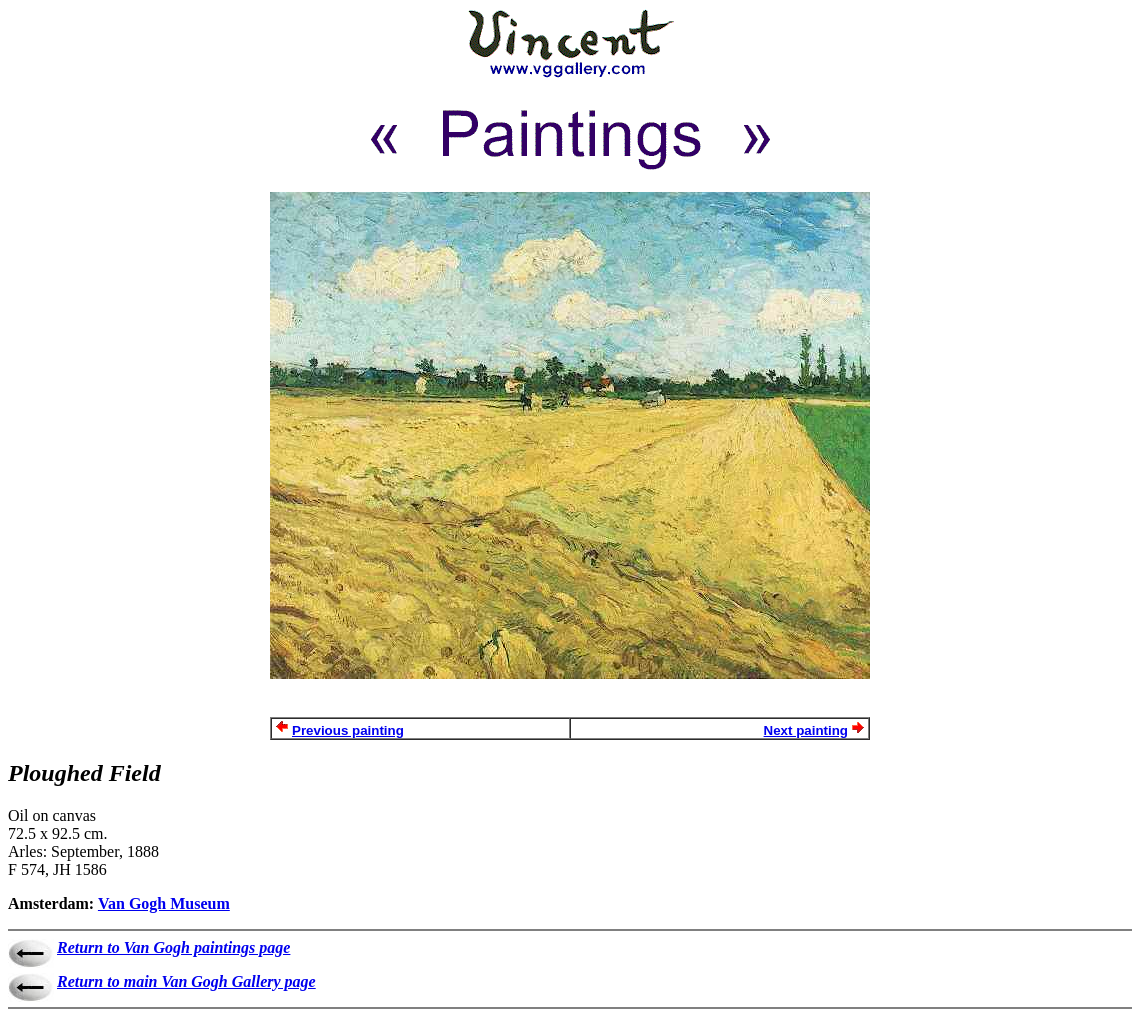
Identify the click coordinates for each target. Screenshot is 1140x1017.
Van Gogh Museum (164, 903)
